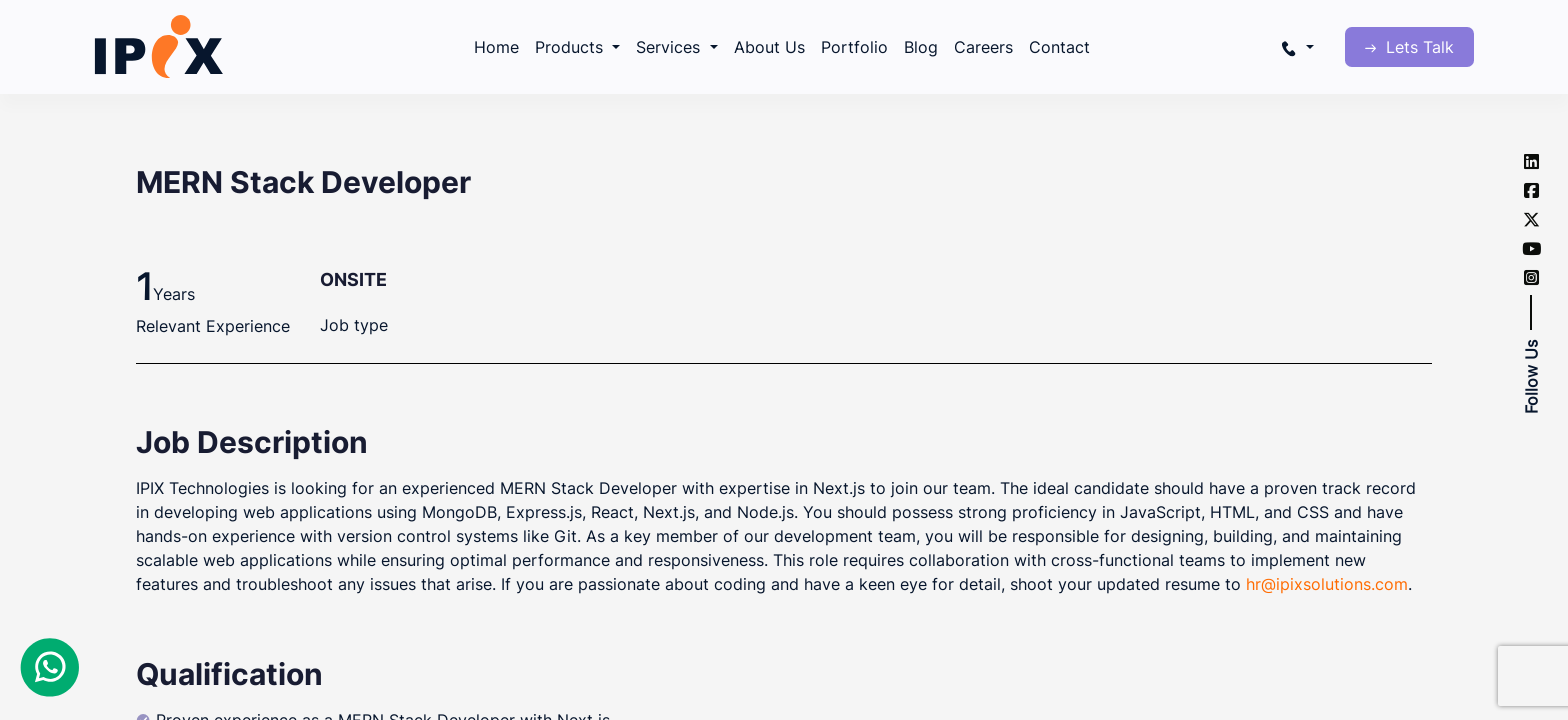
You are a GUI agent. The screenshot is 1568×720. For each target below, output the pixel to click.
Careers (983, 47)
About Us (769, 47)
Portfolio (854, 47)
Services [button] (670, 47)
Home (496, 47)
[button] (1297, 47)
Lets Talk (1409, 47)
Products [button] (571, 47)
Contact (1059, 47)
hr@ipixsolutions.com (1327, 584)
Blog (921, 47)
